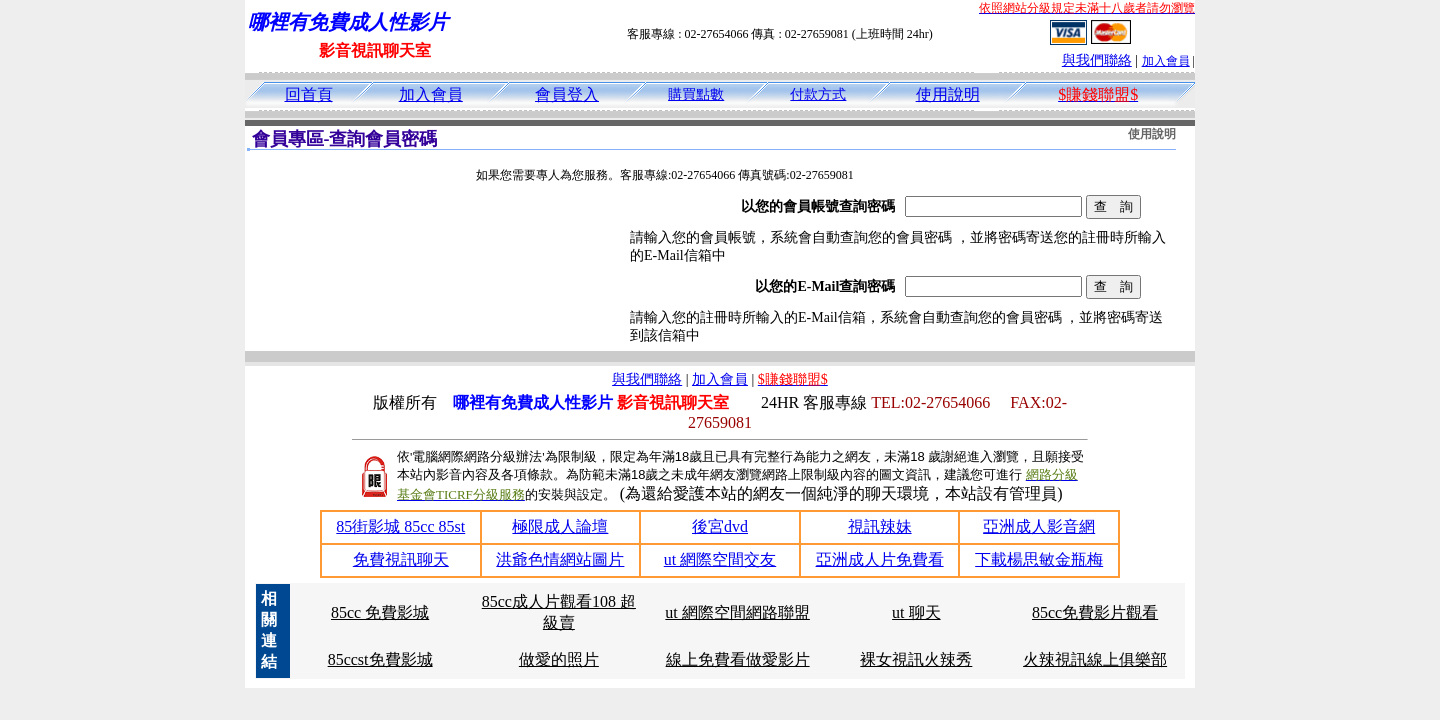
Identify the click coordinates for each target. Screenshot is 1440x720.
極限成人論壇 (560, 526)
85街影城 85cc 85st (400, 526)
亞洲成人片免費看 (880, 559)
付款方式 (818, 94)
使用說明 (948, 94)
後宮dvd (720, 526)
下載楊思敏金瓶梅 (1039, 559)
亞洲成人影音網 (1039, 526)
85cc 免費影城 (380, 612)
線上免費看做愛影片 (738, 659)
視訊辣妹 (880, 526)
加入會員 (1166, 61)
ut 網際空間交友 (720, 559)
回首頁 (309, 94)
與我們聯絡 (1097, 60)
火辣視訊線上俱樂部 (1095, 659)
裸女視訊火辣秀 (916, 659)
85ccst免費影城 (380, 659)
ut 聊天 (916, 612)
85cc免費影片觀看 (1095, 612)
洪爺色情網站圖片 (560, 559)
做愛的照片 (559, 659)
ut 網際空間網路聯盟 (737, 612)
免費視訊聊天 (401, 559)
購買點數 (696, 94)
